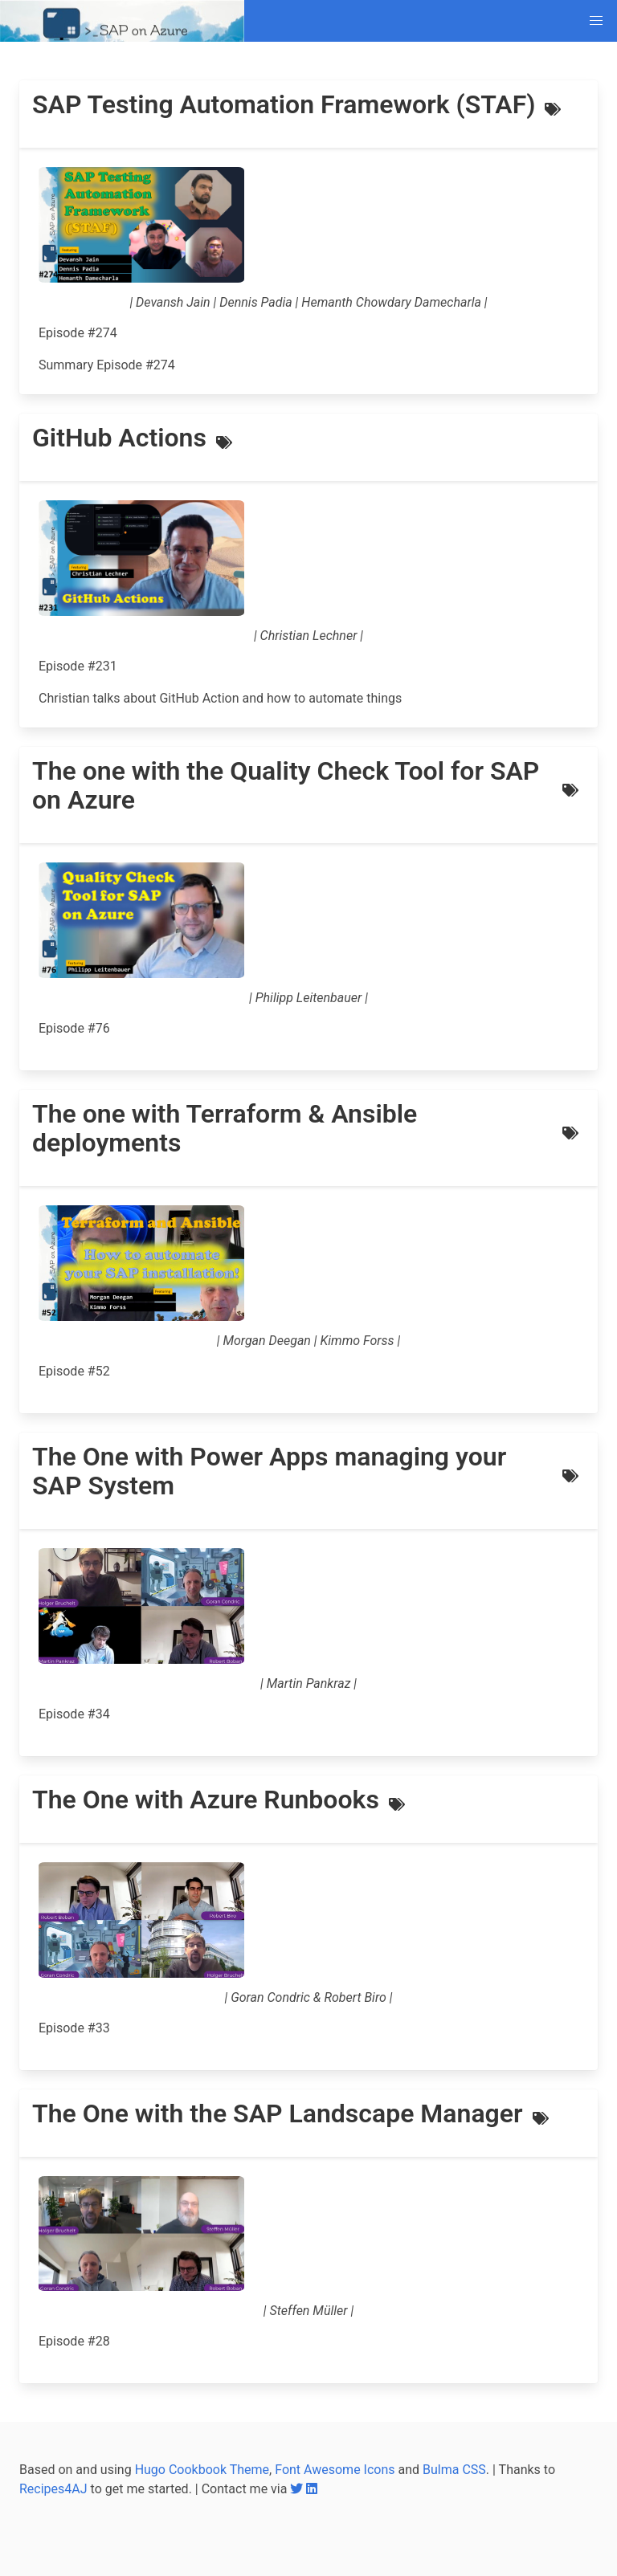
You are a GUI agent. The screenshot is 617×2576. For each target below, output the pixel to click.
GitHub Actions (119, 437)
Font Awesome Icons (334, 2469)
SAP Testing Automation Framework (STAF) (283, 104)
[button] (596, 21)
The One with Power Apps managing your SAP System (269, 1471)
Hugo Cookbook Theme (202, 2469)
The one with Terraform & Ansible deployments (224, 1128)
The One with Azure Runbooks (205, 1799)
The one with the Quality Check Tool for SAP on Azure (285, 785)
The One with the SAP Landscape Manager (277, 2113)
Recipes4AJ (53, 2489)
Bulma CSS (454, 2469)
